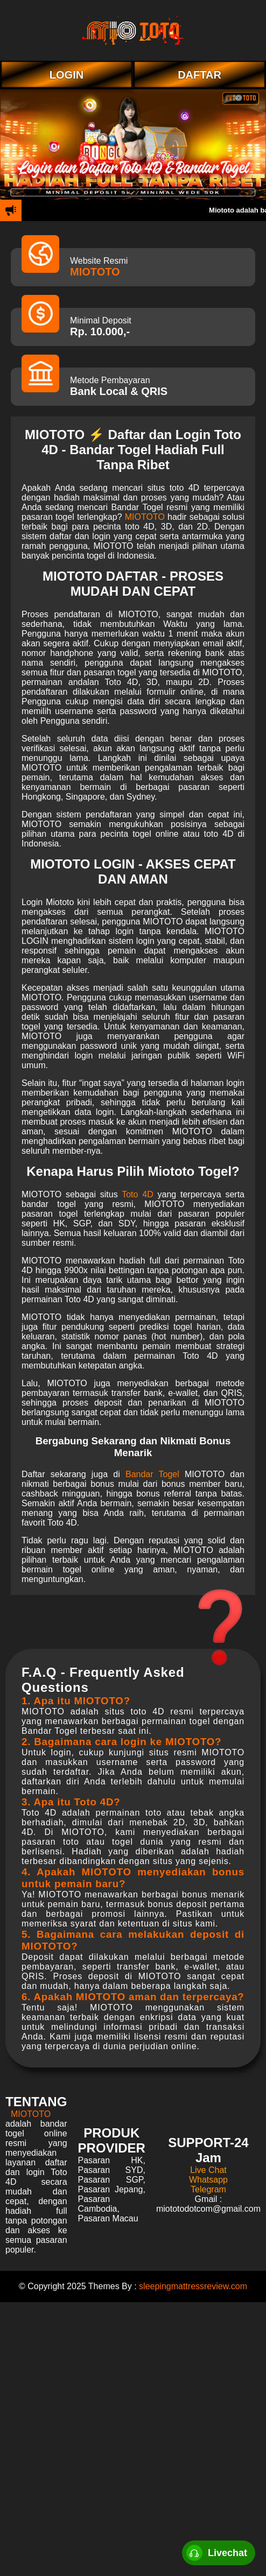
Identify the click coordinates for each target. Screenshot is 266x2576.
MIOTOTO (95, 272)
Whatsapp (208, 2179)
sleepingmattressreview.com (193, 2286)
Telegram (208, 2189)
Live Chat (208, 2170)
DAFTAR (199, 75)
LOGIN (66, 75)
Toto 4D (137, 1194)
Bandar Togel (152, 1474)
